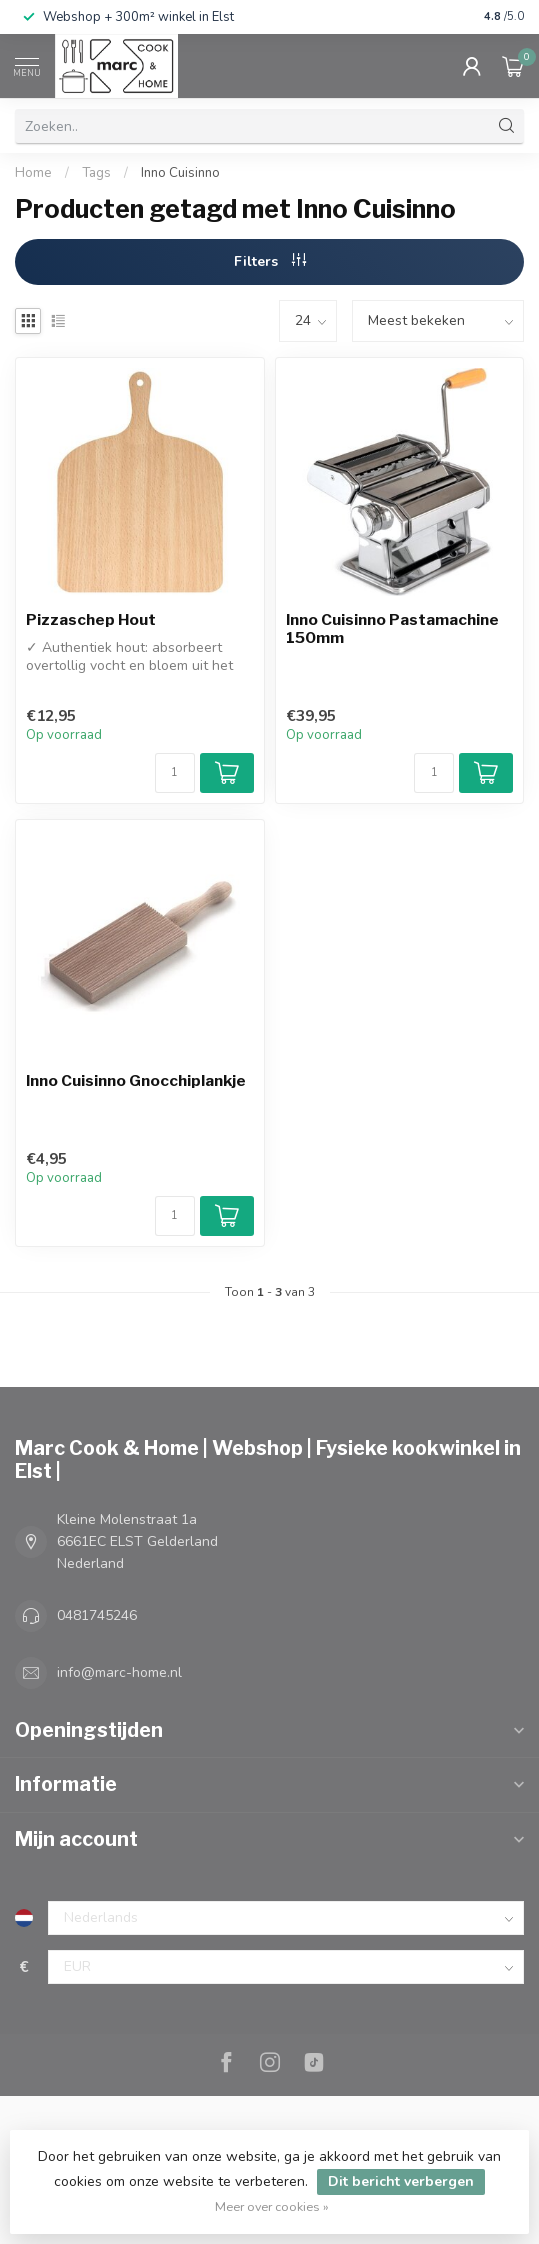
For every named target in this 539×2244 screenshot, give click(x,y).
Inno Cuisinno (180, 173)
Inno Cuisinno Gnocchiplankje (136, 1081)
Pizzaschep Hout (91, 620)
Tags (96, 173)
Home (33, 173)
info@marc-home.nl (119, 1672)
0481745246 (97, 1615)
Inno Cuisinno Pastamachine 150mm (392, 629)
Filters (270, 261)
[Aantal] (175, 773)
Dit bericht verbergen (401, 2181)
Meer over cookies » (272, 2206)
